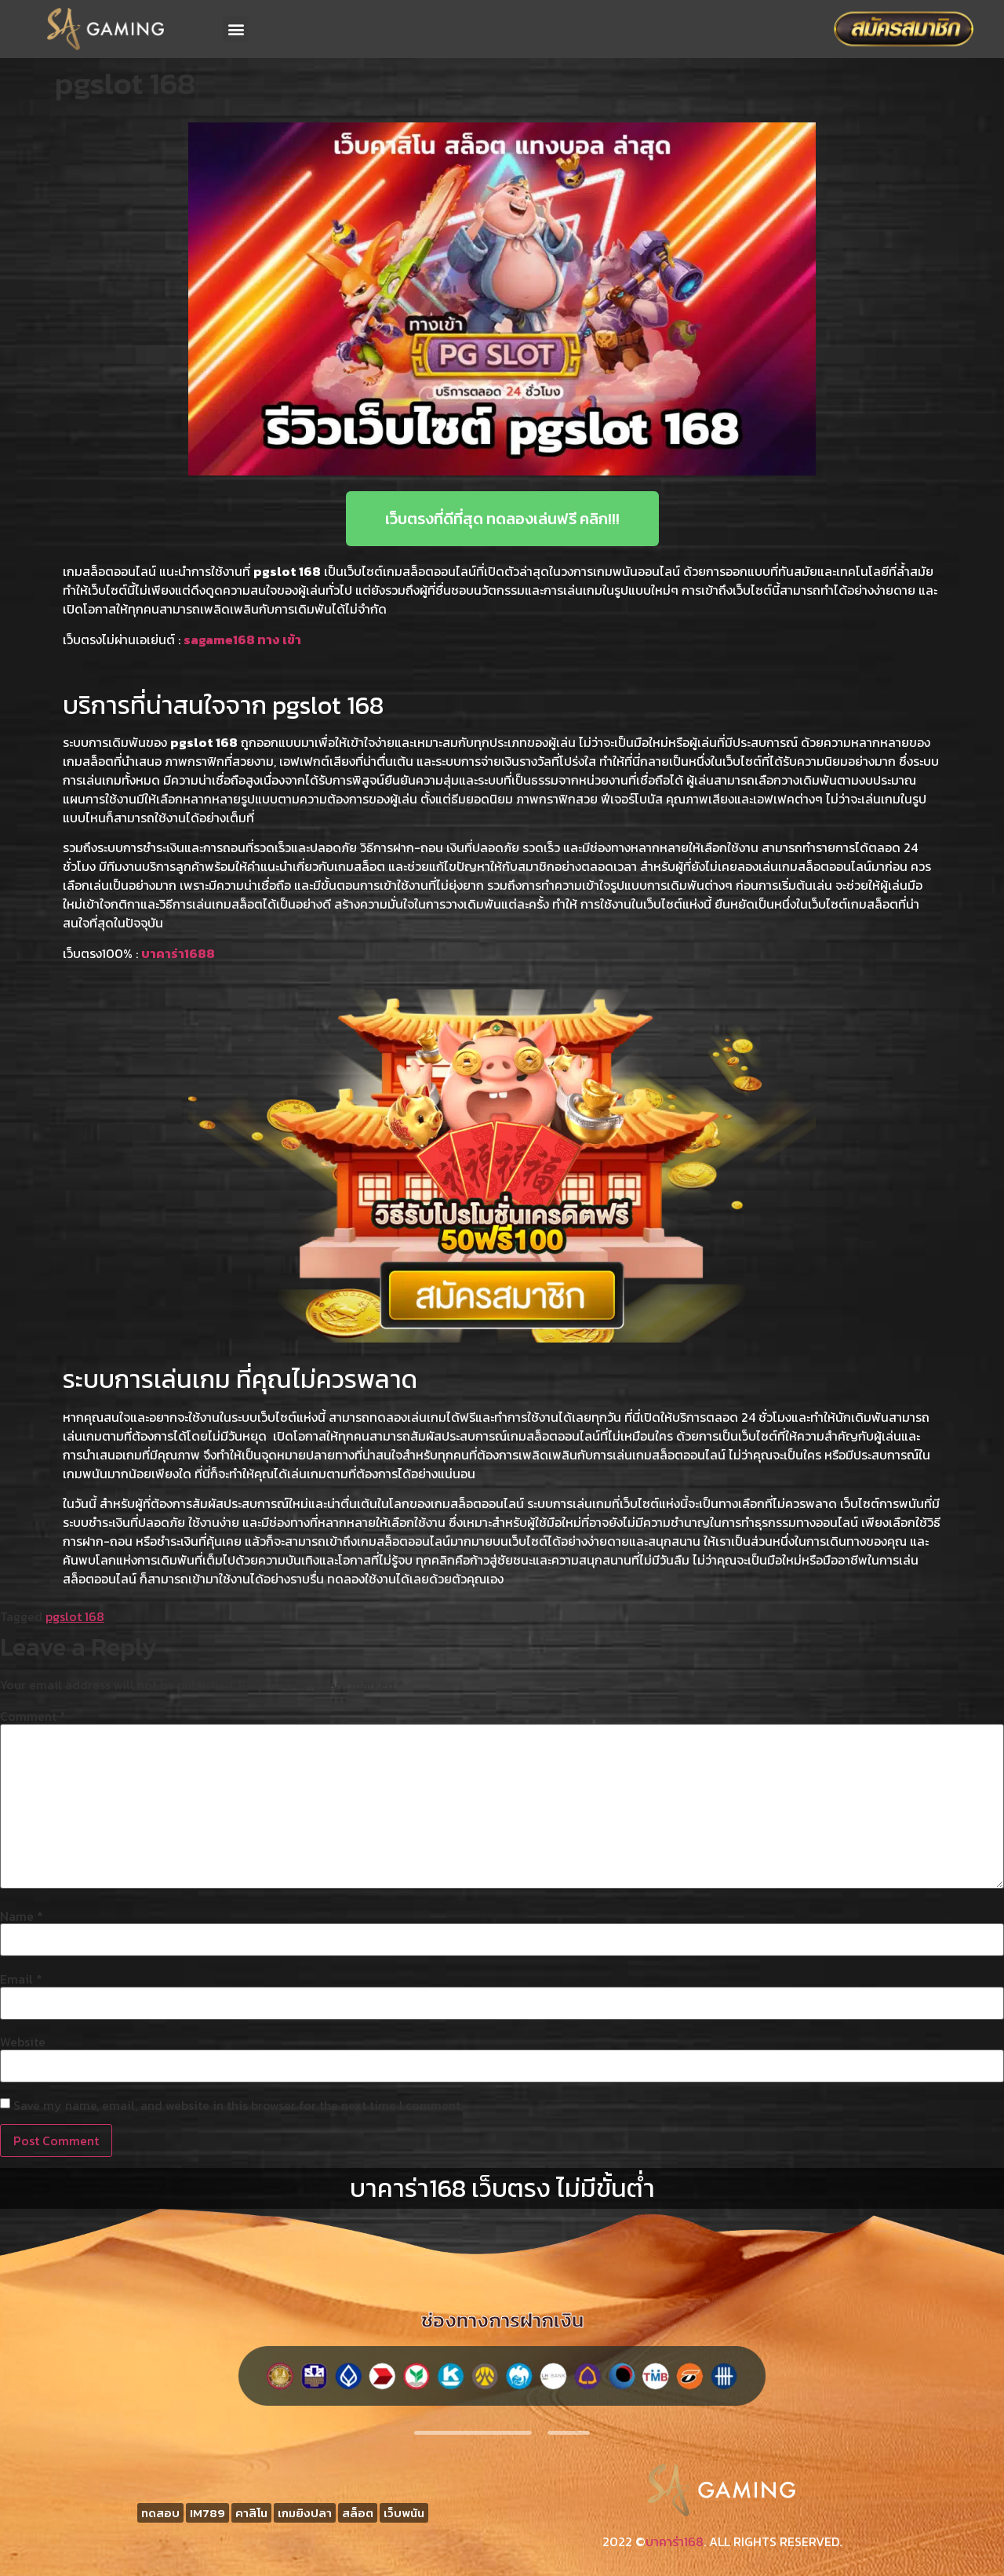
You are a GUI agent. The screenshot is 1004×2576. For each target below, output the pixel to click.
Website (22, 2041)
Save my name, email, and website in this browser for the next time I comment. (238, 2105)
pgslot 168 (74, 1616)
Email (21, 1979)
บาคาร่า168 (675, 2541)
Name (21, 1916)
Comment (33, 1716)
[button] (236, 29)
